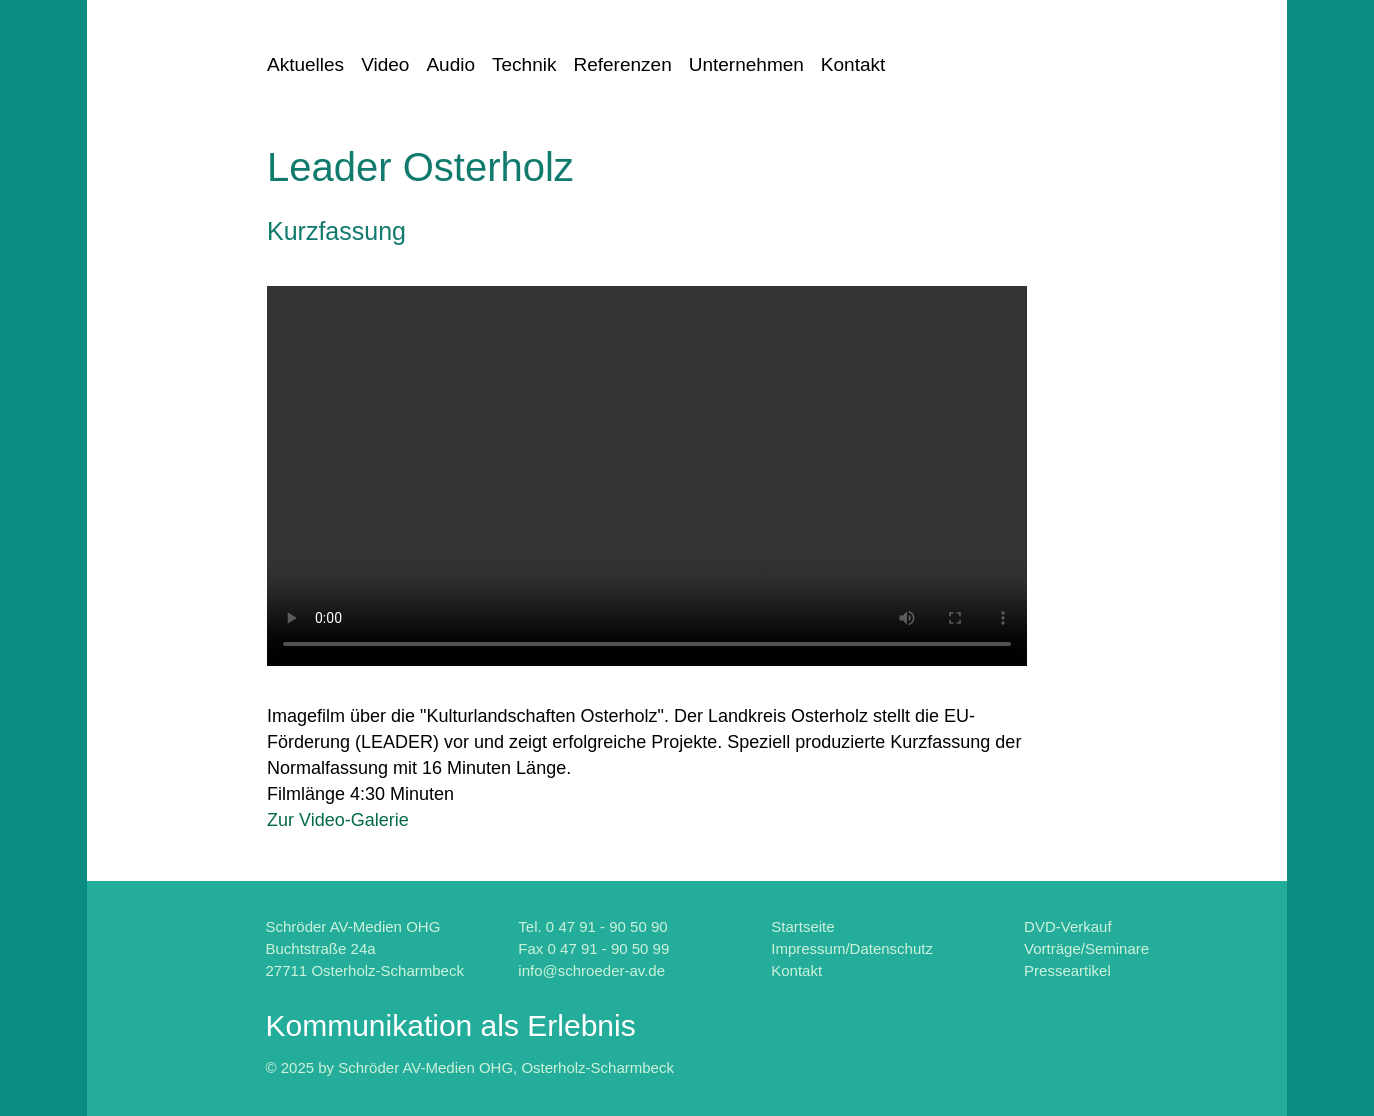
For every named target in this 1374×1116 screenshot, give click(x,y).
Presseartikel (1067, 970)
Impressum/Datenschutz (852, 948)
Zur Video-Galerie (338, 820)
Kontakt (853, 64)
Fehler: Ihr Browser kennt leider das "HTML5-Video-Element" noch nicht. (647, 476)
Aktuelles (305, 64)
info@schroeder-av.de (591, 970)
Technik (524, 64)
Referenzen (622, 64)
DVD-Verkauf (1068, 926)
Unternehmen (746, 64)
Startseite (802, 926)
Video (385, 64)
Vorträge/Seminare (1086, 948)
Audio (450, 64)
